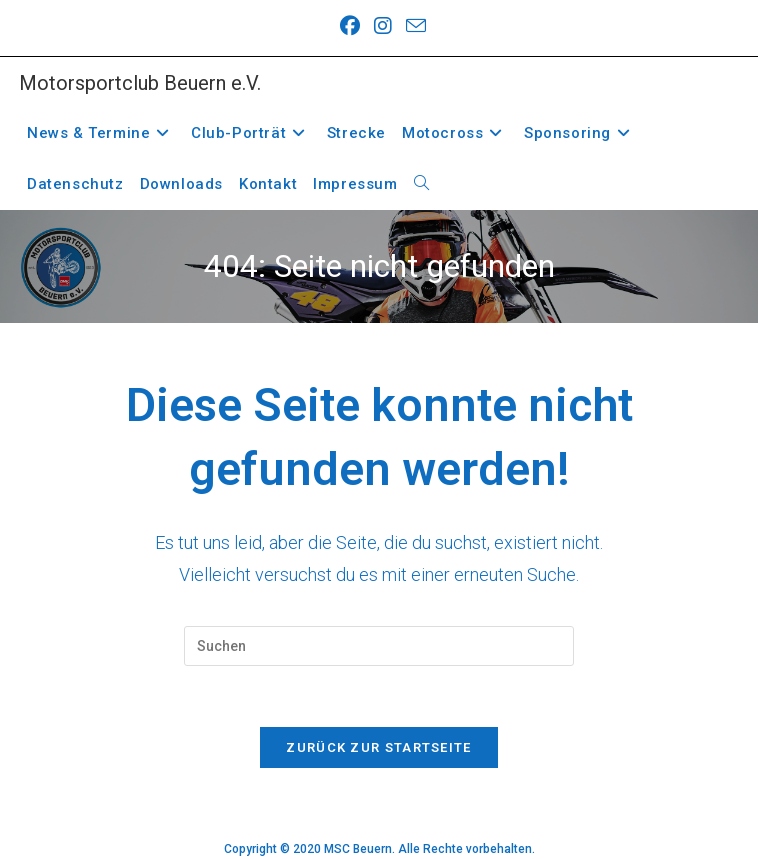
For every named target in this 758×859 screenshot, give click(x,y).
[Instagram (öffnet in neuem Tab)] (383, 26)
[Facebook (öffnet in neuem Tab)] (350, 26)
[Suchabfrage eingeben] (379, 646)
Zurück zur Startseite (378, 747)
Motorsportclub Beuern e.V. (140, 83)
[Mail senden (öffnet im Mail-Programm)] (412, 25)
